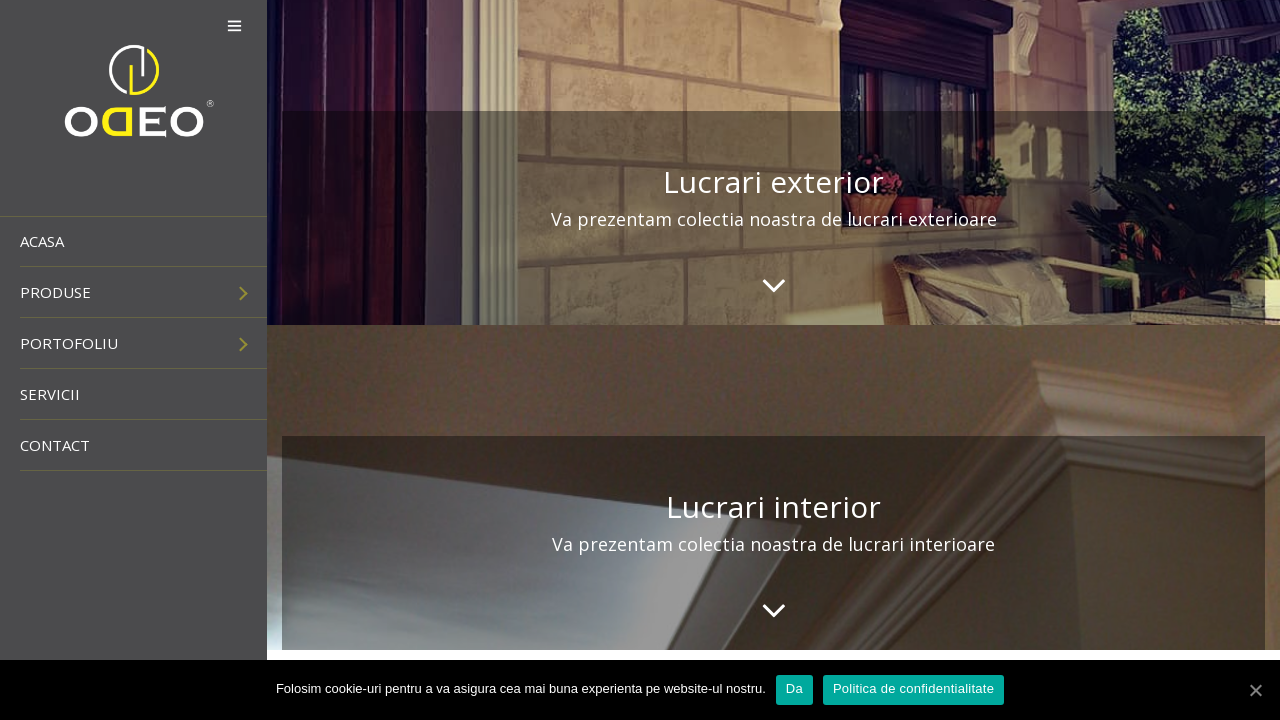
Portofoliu (69, 343)
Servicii (50, 394)
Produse (55, 292)
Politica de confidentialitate (913, 688)
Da (794, 688)
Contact (55, 445)
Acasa (42, 241)
